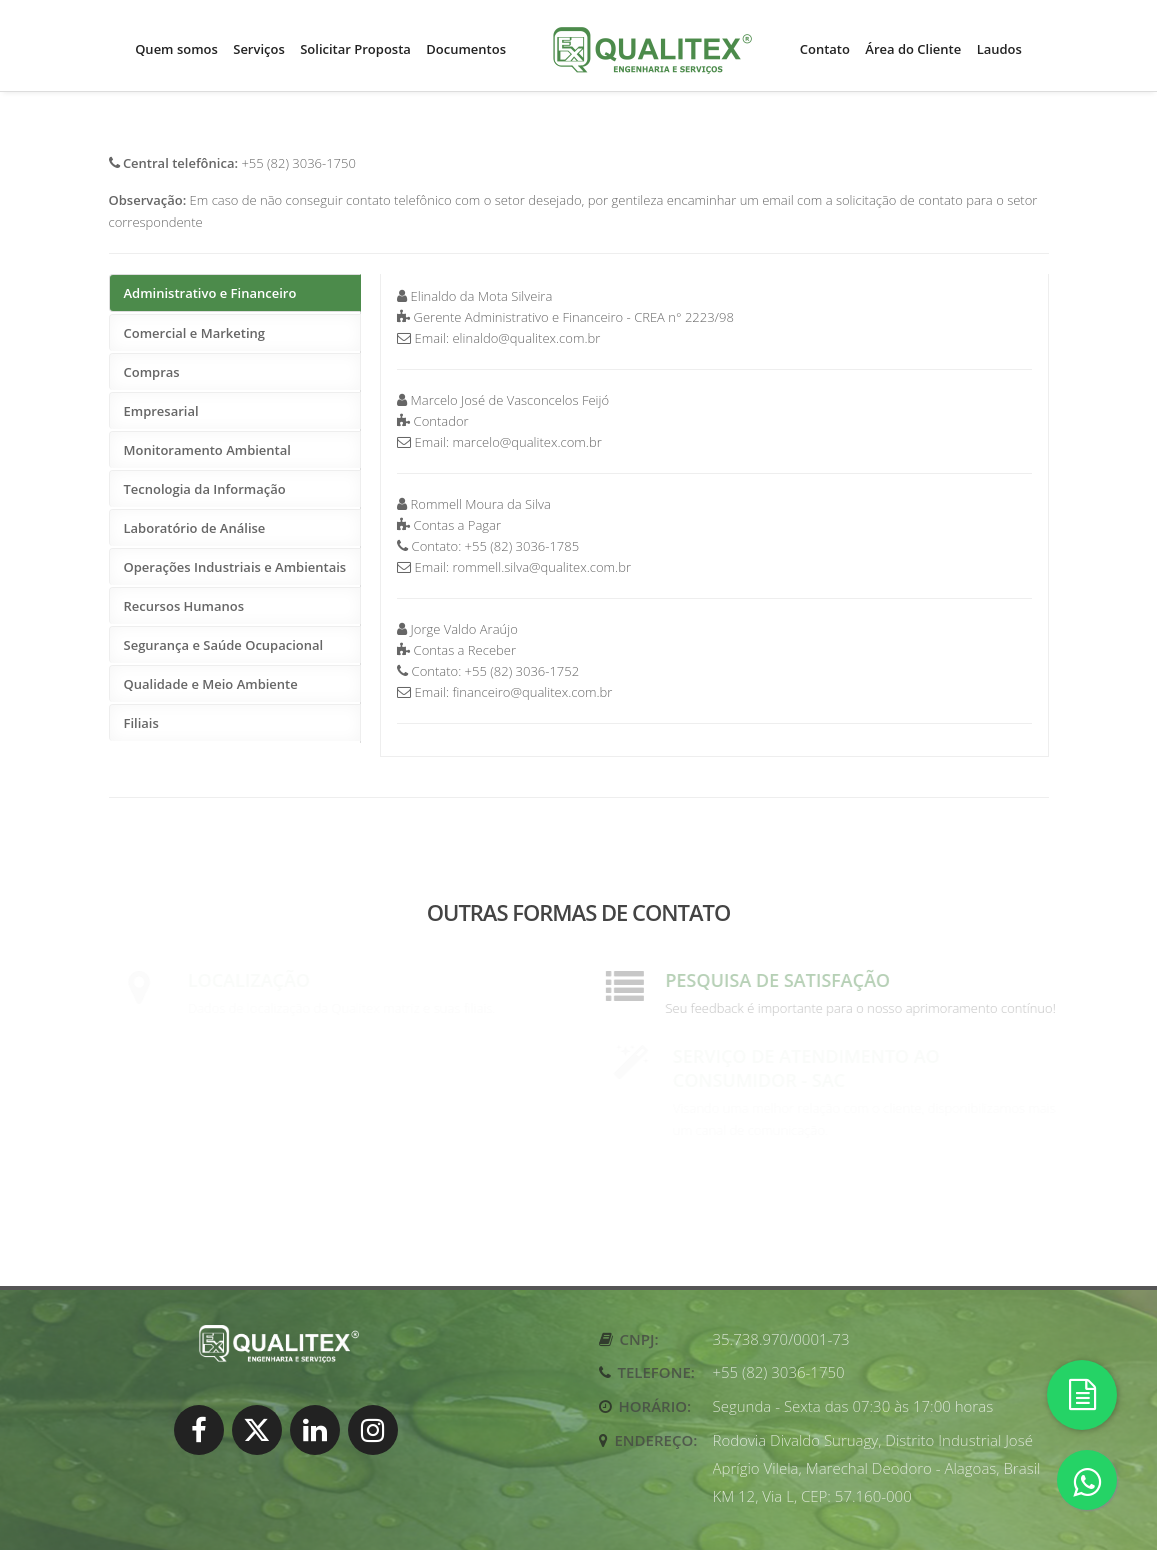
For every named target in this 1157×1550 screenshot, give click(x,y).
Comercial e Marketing (194, 333)
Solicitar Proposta (355, 49)
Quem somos (176, 49)
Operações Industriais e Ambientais (235, 567)
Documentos (466, 49)
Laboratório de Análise (195, 528)
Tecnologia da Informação (205, 489)
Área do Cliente (913, 49)
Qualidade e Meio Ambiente (211, 684)
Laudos (999, 49)
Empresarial (161, 411)
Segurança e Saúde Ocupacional (224, 645)
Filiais (141, 723)
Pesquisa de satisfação (784, 980)
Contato (825, 49)
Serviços (259, 49)
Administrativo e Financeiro (210, 293)
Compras (152, 372)
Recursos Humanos (184, 606)
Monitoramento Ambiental (207, 450)
